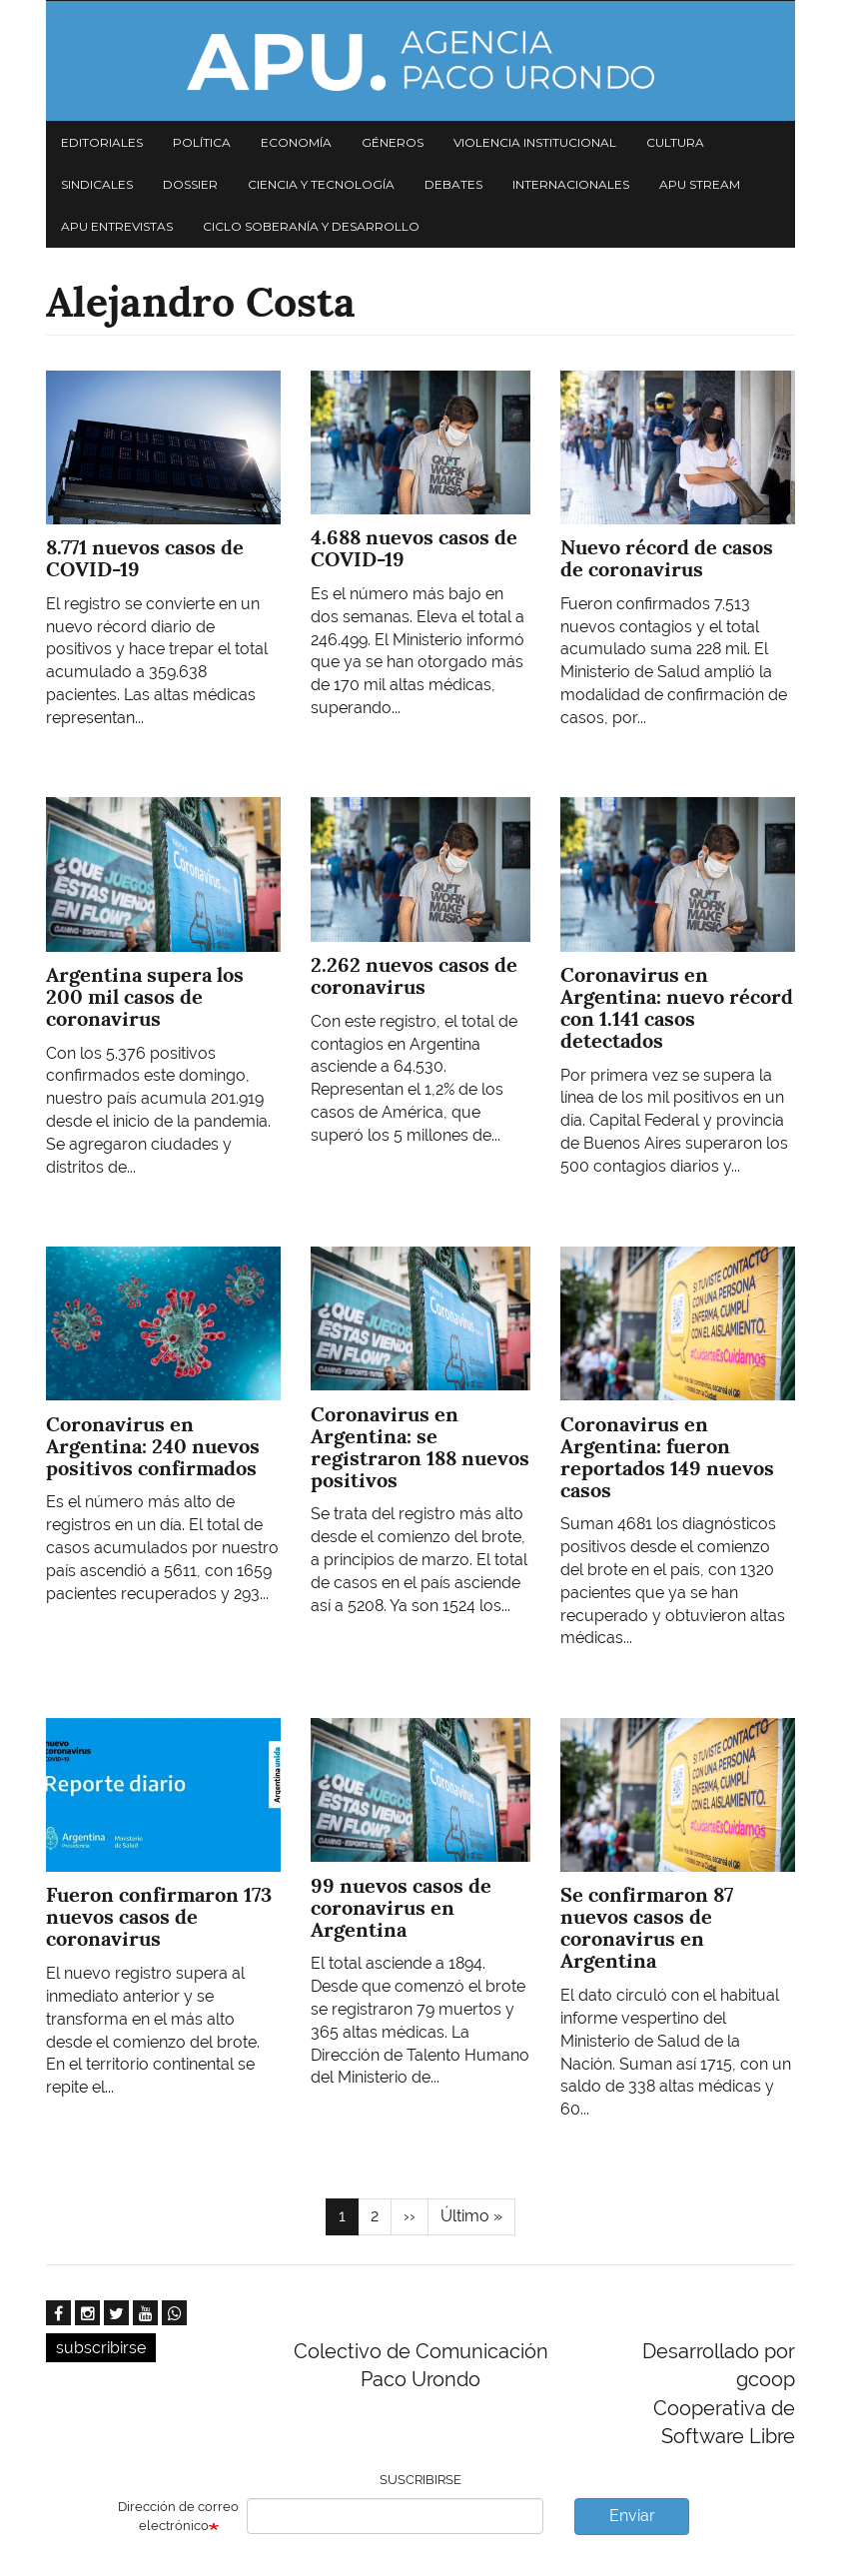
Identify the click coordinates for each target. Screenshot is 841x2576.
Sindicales (97, 184)
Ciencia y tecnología (321, 184)
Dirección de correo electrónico (178, 2516)
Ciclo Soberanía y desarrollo (311, 226)
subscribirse (101, 2347)
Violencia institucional (534, 142)
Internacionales (570, 184)
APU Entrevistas (117, 226)
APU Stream (699, 184)
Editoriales (102, 142)
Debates (453, 184)
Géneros (392, 142)
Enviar (632, 2515)
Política (202, 142)
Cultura (675, 142)
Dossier (190, 184)
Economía (296, 142)
